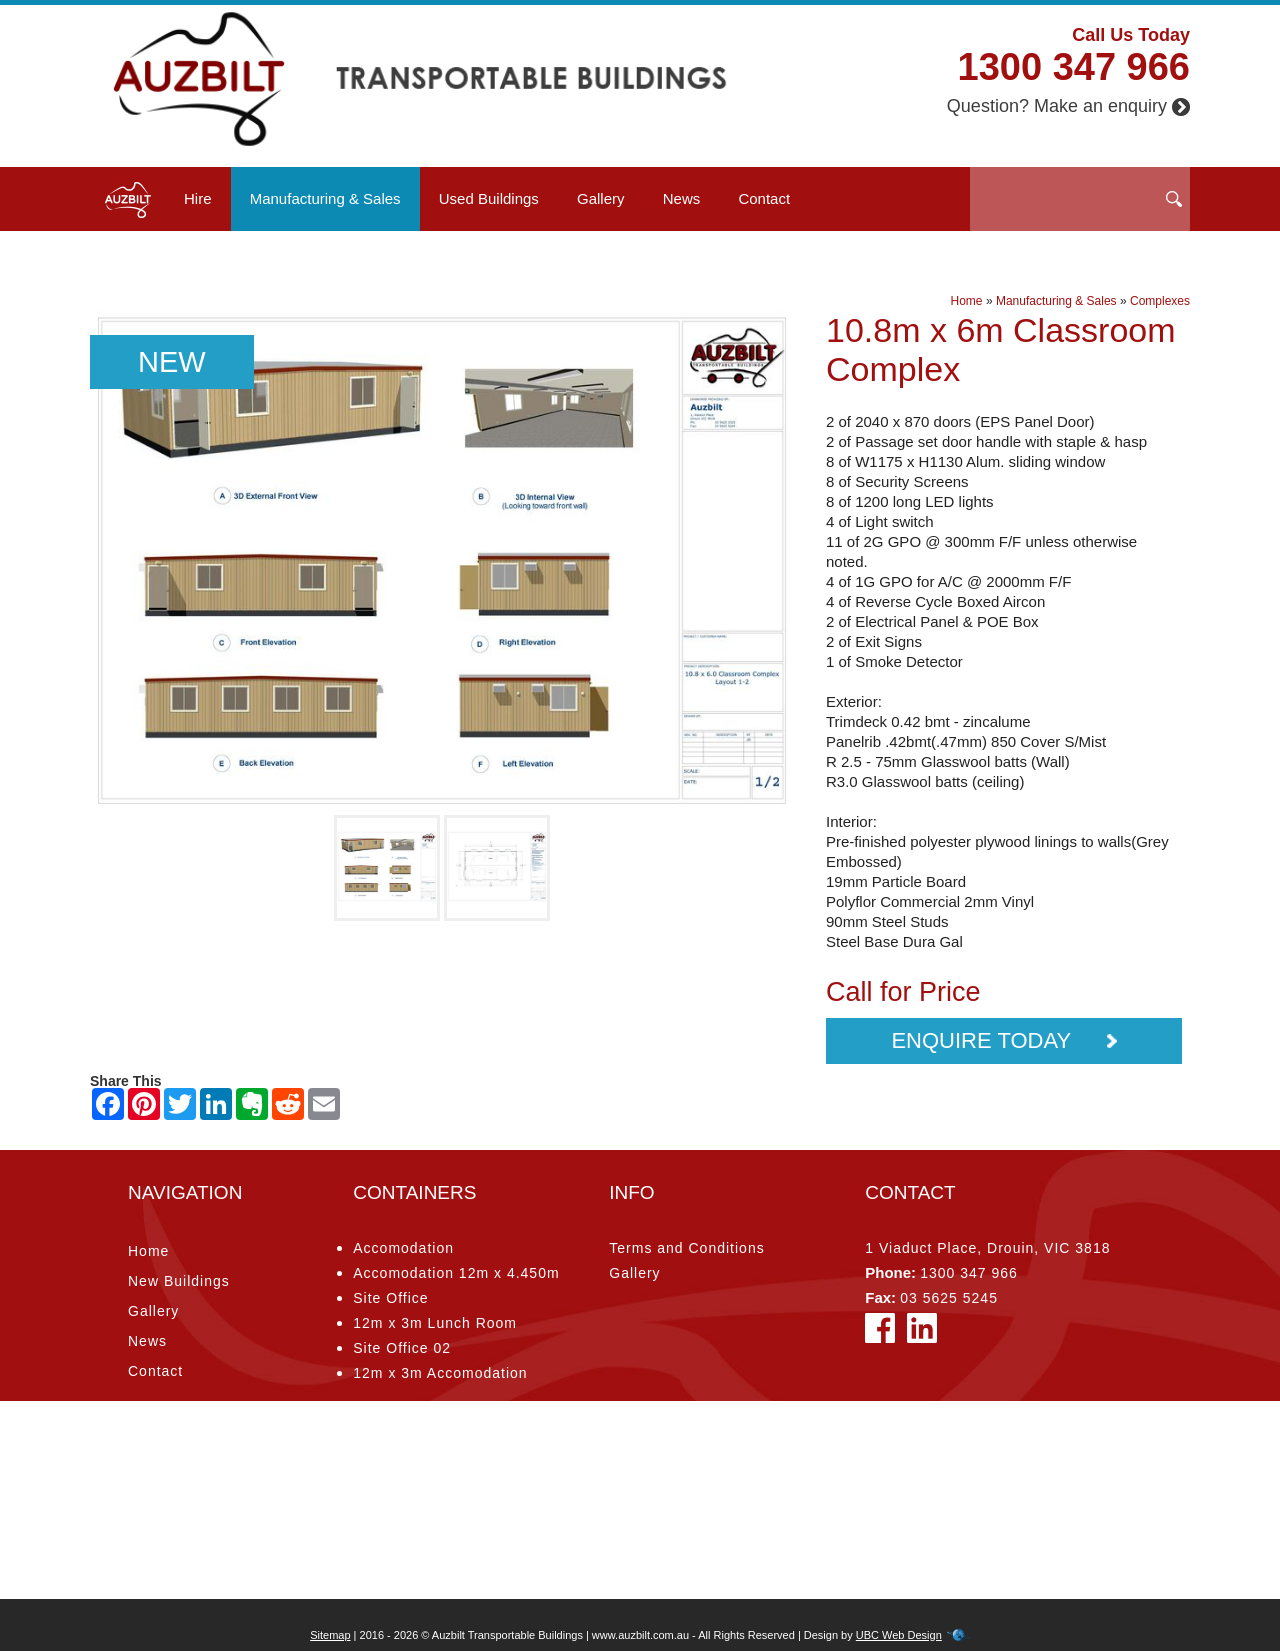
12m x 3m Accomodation (440, 1373)
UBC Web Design (899, 1635)
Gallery (601, 198)
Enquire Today (1003, 1040)
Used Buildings (489, 198)
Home (967, 301)
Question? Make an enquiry (1068, 106)
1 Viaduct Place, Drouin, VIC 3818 (987, 1248)
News (682, 198)
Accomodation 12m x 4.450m (456, 1273)
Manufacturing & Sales (325, 198)
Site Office (390, 1298)
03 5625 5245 (949, 1298)
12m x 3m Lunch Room (435, 1323)
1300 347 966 (1074, 67)
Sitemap (330, 1635)
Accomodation (403, 1248)
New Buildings (179, 1281)
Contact (764, 198)
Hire (198, 198)
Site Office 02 (402, 1348)
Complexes (1160, 301)
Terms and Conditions (686, 1248)
